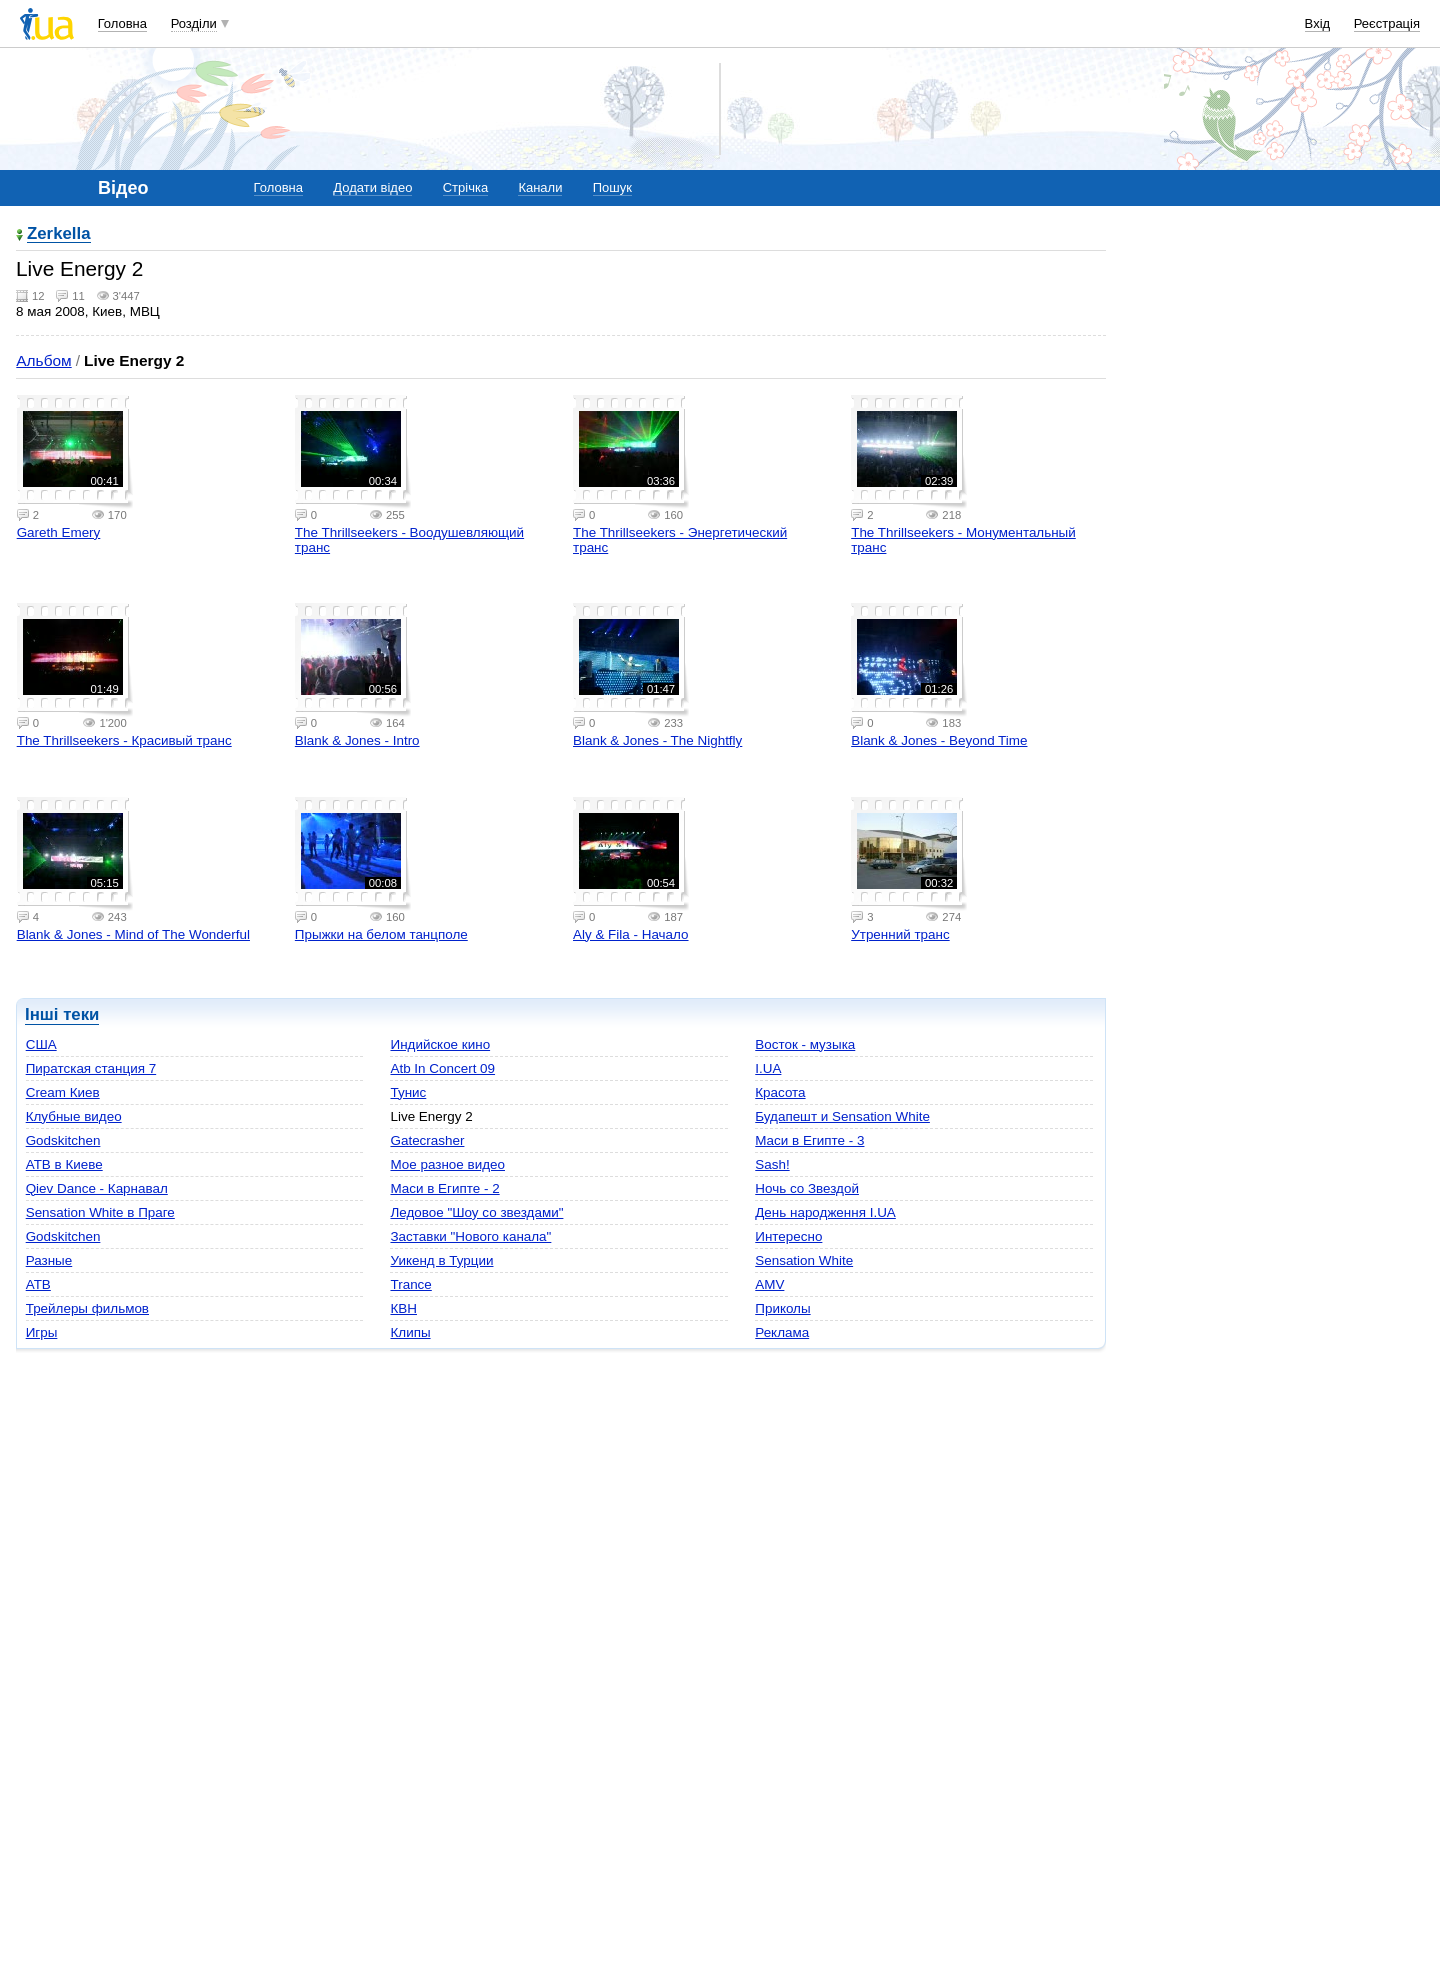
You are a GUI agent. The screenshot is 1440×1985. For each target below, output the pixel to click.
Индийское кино (440, 1044)
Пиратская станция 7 (91, 1068)
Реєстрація (1387, 23)
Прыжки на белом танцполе (381, 934)
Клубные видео (74, 1116)
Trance (410, 1284)
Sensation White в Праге (100, 1212)
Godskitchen (63, 1140)
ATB (38, 1284)
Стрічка (465, 187)
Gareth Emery (59, 532)
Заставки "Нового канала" (470, 1236)
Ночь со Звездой (807, 1188)
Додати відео (372, 187)
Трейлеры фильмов (87, 1308)
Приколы (782, 1308)
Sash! (772, 1164)
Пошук (612, 187)
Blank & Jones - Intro (357, 740)
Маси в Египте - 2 (444, 1188)
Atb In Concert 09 (442, 1068)
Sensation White (804, 1260)
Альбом (43, 360)
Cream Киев (63, 1092)
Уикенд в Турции (441, 1260)
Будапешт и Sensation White (842, 1116)
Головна (122, 23)
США (41, 1044)
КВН (403, 1308)
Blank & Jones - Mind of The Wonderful (133, 934)
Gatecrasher (427, 1140)
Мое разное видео (447, 1164)
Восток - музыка (805, 1044)
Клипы (410, 1332)
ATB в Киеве (64, 1164)
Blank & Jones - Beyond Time (939, 740)
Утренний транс (900, 934)
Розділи (194, 23)
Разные (49, 1260)
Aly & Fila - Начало (631, 934)
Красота (780, 1092)
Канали (540, 187)
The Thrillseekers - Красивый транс (124, 740)
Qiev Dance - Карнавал (97, 1188)
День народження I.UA (825, 1212)
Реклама (782, 1332)
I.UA (768, 1068)
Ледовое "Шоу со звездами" (476, 1212)
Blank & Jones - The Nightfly (657, 740)
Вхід (1318, 23)
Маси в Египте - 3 (809, 1140)
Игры (42, 1332)
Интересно (788, 1236)
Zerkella (59, 234)
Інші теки (62, 1014)
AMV (769, 1284)
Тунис (408, 1092)
